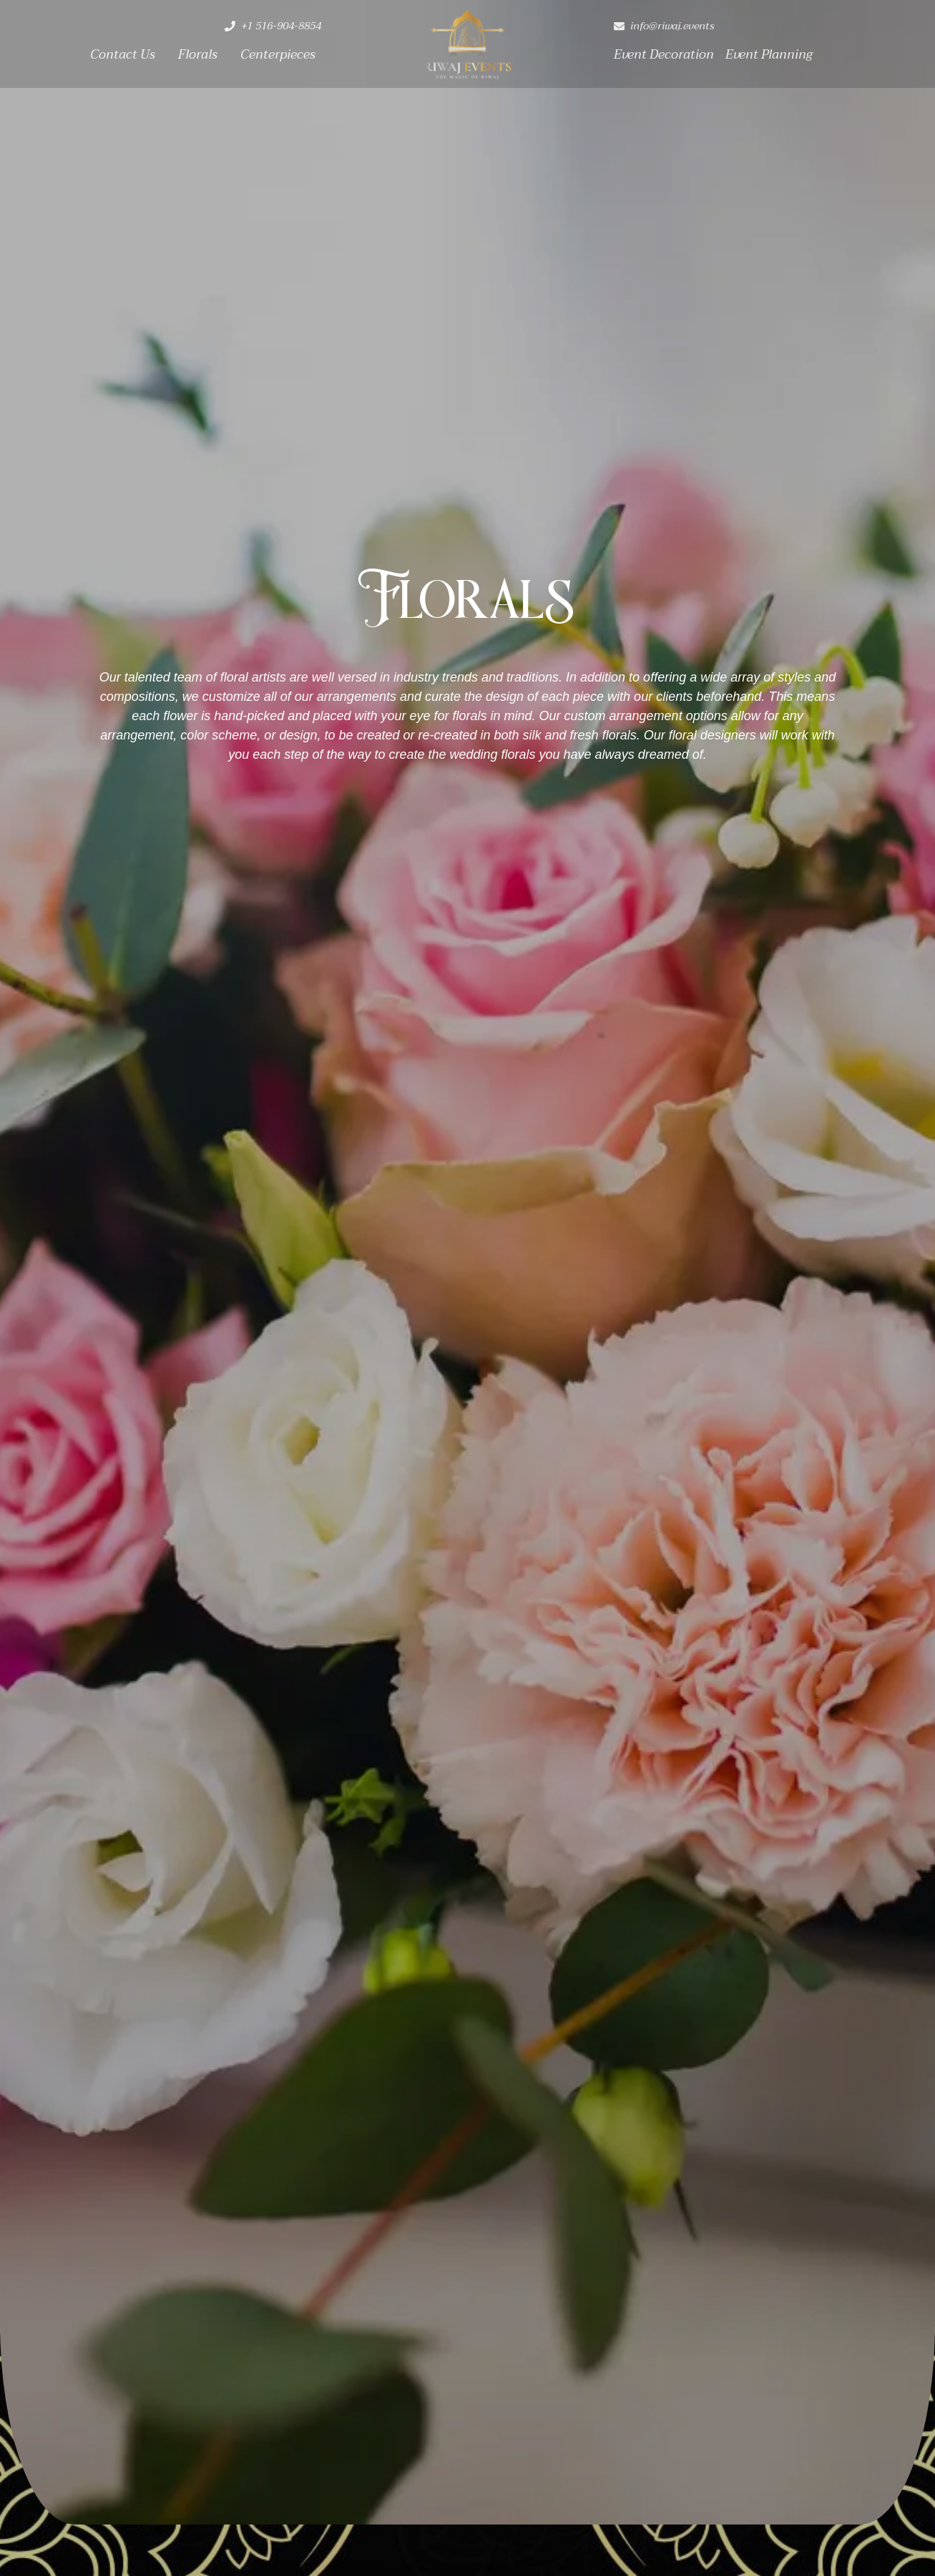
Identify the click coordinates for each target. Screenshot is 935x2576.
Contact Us (122, 55)
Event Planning (769, 55)
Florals (197, 55)
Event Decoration (664, 55)
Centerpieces (277, 55)
